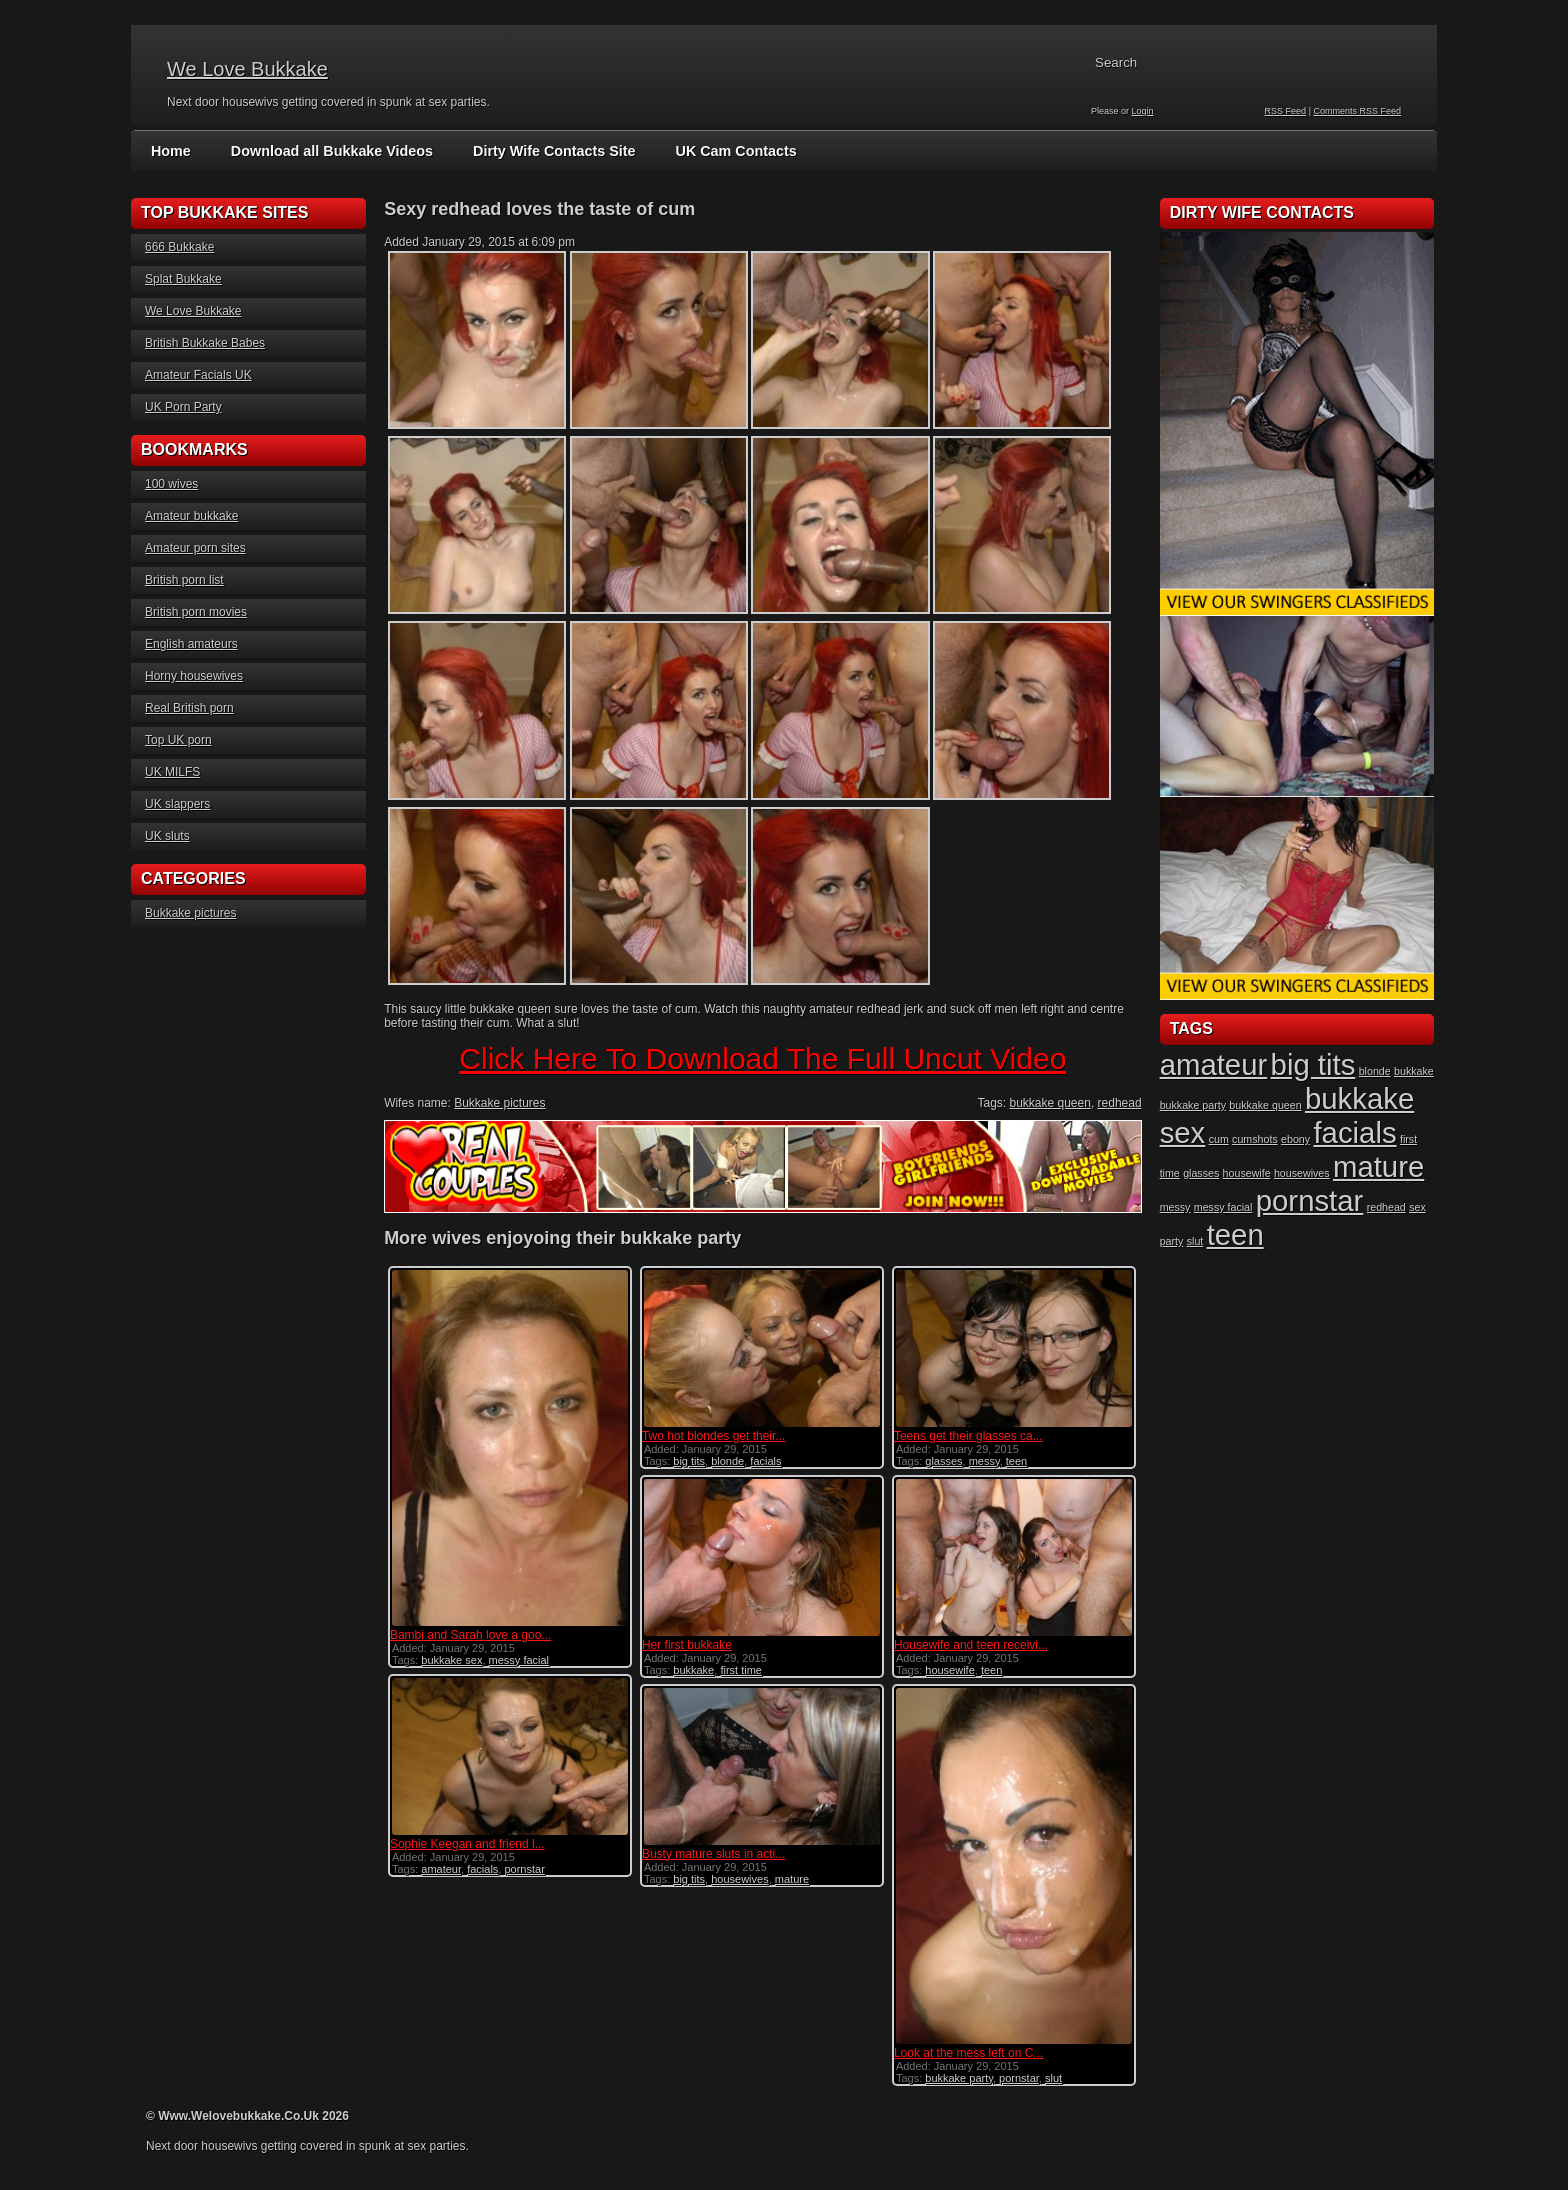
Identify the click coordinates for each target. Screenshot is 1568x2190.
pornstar (524, 1869)
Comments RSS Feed (1357, 111)
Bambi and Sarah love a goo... (470, 1635)
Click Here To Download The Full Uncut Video (762, 1058)
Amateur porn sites (195, 548)
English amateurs (191, 644)
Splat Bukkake (183, 279)
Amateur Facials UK (198, 375)
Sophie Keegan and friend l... (467, 1844)
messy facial (519, 1660)
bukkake (693, 1670)
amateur (441, 1869)
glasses (943, 1461)
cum (1219, 1139)
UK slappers (177, 804)
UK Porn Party (183, 407)
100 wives (171, 484)
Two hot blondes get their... (713, 1436)
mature (792, 1879)
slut (1053, 2078)
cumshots (1255, 1139)
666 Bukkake (179, 247)
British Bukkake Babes (205, 343)
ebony (1295, 1139)
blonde (727, 1461)
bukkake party (959, 2078)
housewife (950, 1670)
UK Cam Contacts (725, 151)
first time (741, 1670)
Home (170, 151)
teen (1016, 1461)
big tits (689, 1461)
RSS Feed (1286, 111)
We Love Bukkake (247, 69)
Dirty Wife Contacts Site (546, 151)
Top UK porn (178, 740)
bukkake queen (1049, 1103)
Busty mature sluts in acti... (713, 1854)
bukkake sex (451, 1660)
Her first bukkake (687, 1645)
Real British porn (189, 708)
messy (984, 1461)
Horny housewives (194, 676)
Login (1143, 111)
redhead (1120, 1103)
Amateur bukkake (191, 516)
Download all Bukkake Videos (328, 151)
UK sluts (167, 836)
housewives (739, 1879)
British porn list (184, 580)
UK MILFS (172, 772)
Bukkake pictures (190, 913)
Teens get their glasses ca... (968, 1436)
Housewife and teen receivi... (971, 1645)
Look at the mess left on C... (968, 2053)
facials (765, 1461)
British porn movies (196, 612)
